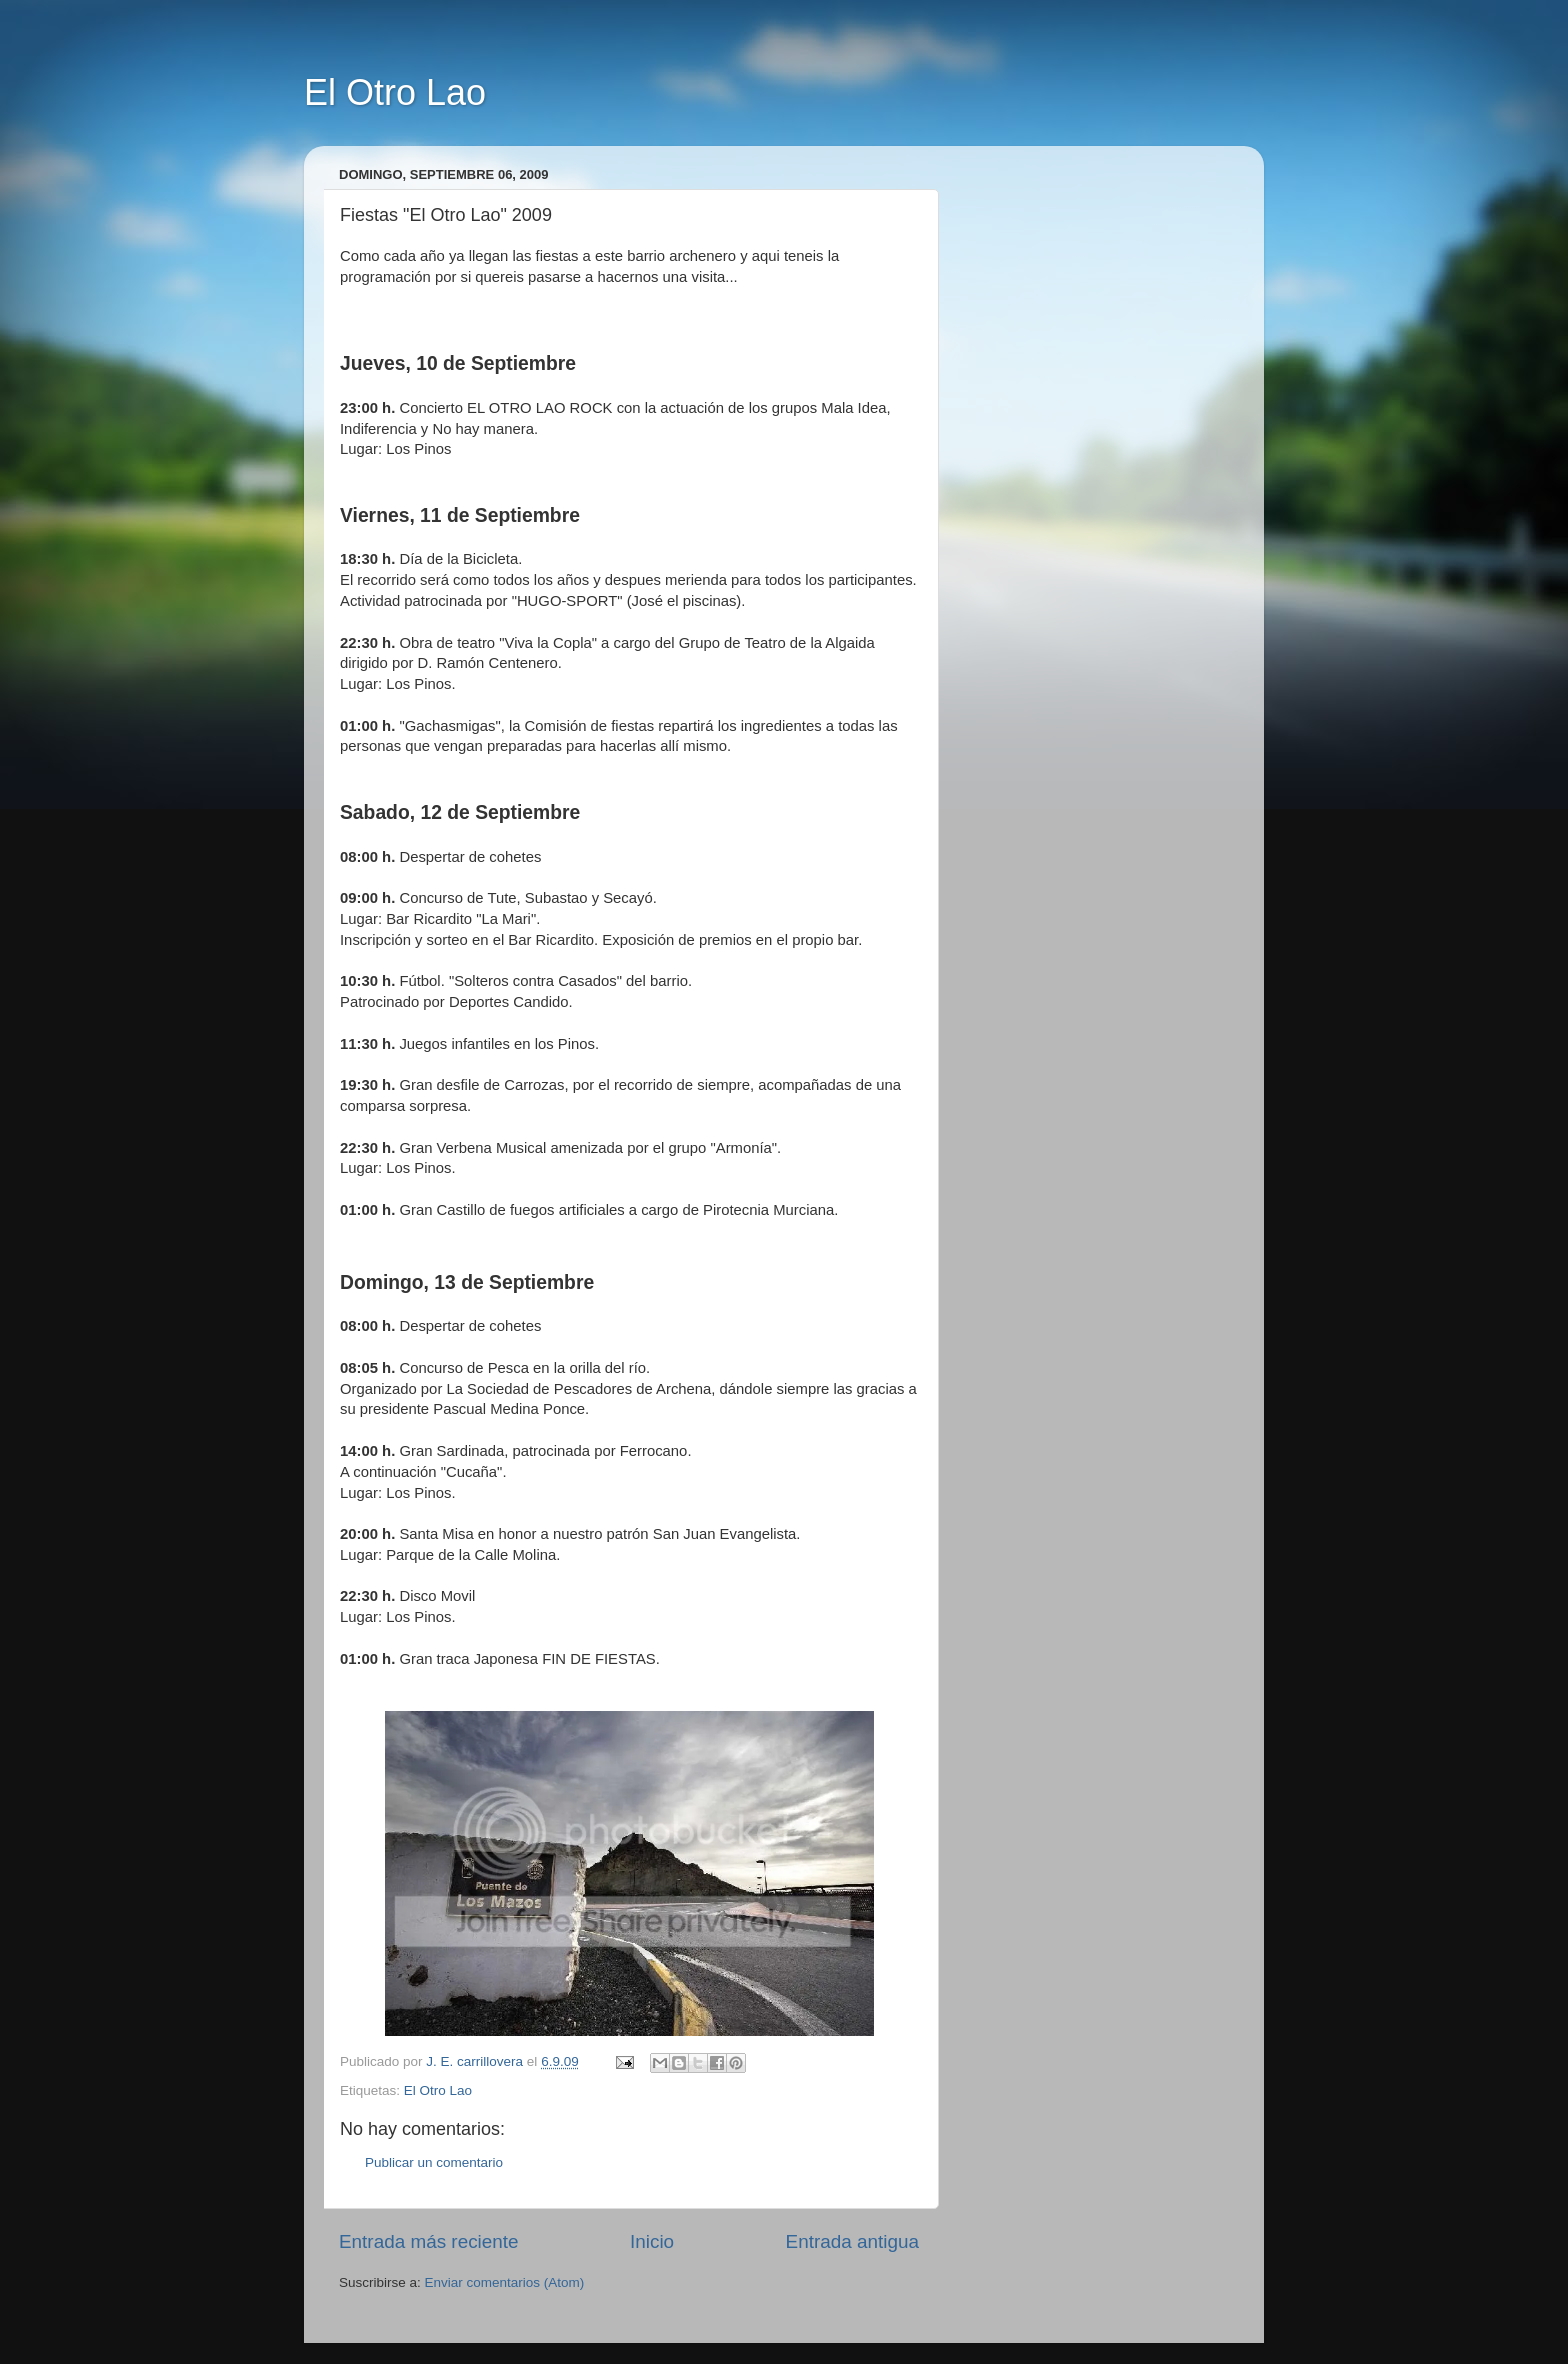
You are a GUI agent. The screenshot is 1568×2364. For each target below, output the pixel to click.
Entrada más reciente (429, 2241)
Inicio (652, 2241)
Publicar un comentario (434, 2162)
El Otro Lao (395, 92)
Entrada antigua (852, 2241)
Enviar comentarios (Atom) (505, 2282)
